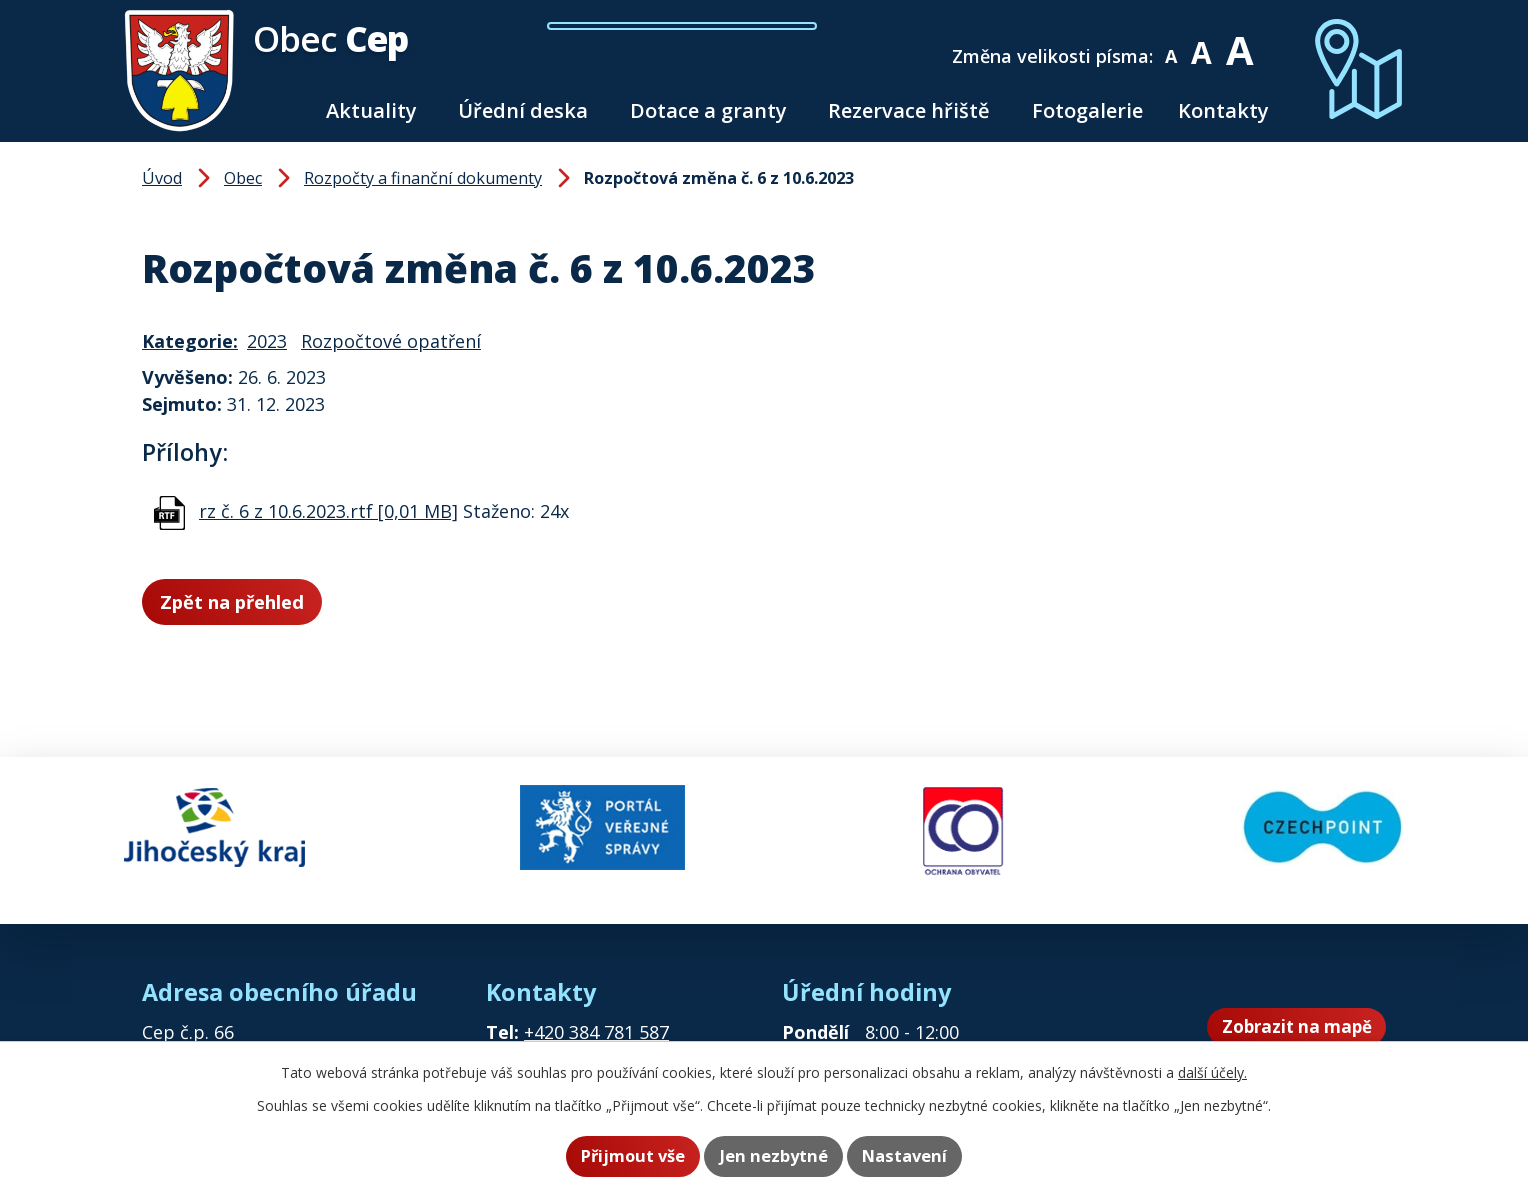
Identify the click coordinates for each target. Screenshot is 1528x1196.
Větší (1253, 42)
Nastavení (917, 1157)
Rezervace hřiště (909, 110)
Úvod (285, 110)
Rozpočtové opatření (391, 341)
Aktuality (371, 110)
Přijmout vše (620, 1157)
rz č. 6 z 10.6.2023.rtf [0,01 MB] (328, 511)
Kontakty (1223, 110)
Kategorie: (190, 341)
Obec (243, 178)
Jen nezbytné (773, 1157)
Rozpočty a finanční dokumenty (423, 178)
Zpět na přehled (254, 603)
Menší (1185, 42)
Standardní (1216, 42)
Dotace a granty (708, 110)
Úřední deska (523, 110)
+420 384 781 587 (596, 1017)
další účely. (1212, 1074)
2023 (267, 341)
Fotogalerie (1087, 110)
